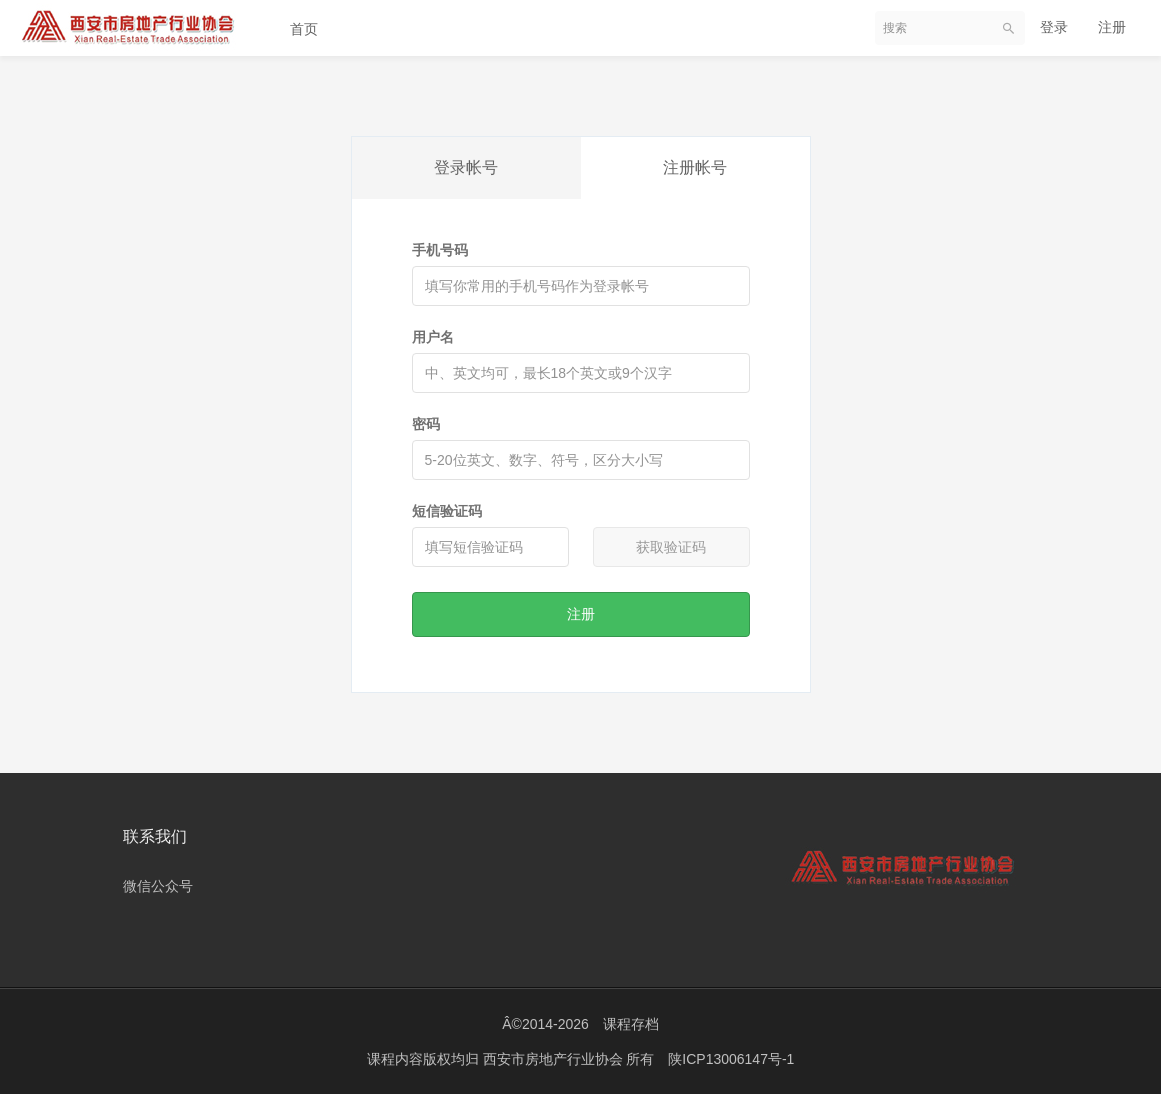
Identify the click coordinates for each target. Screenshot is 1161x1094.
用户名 (433, 337)
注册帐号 (695, 167)
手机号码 (440, 250)
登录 (1054, 27)
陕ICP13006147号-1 (731, 1059)
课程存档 (631, 1024)
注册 (1112, 27)
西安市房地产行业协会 (555, 1059)
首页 (304, 29)
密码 (426, 424)
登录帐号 (466, 167)
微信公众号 (158, 886)
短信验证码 (447, 511)
